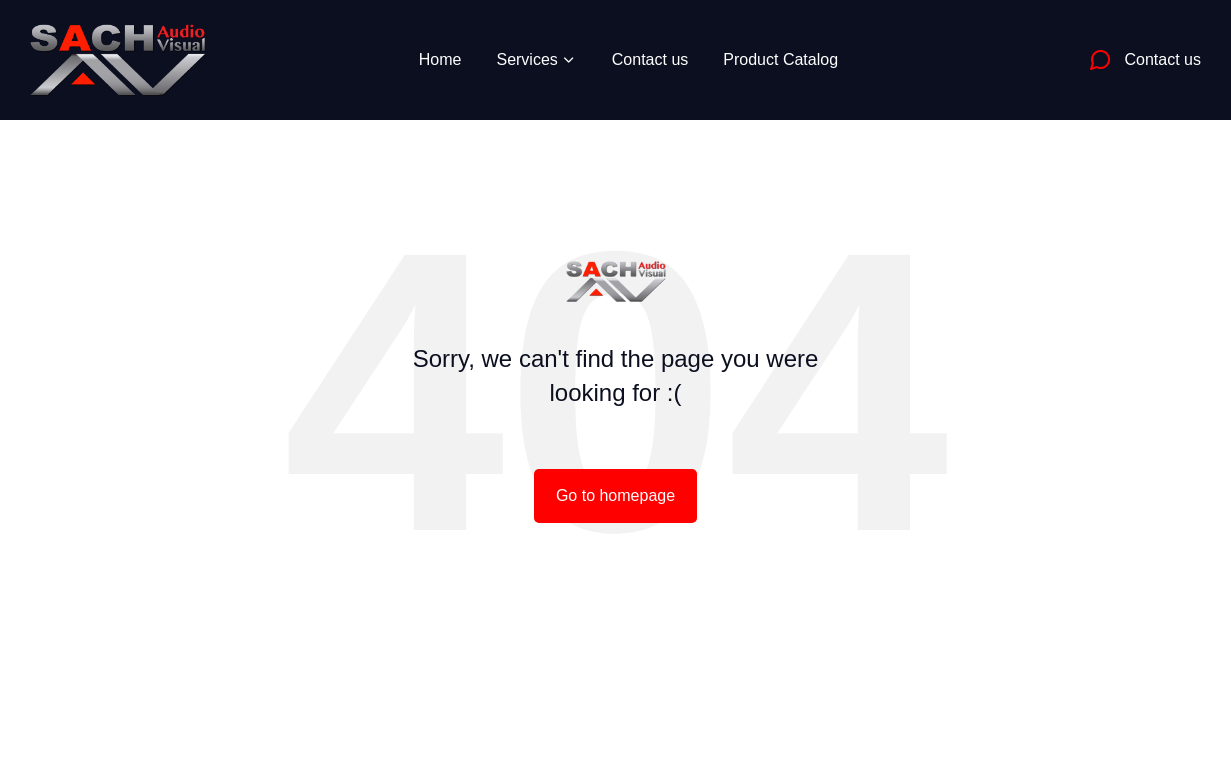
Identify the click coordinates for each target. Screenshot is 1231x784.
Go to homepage (615, 495)
